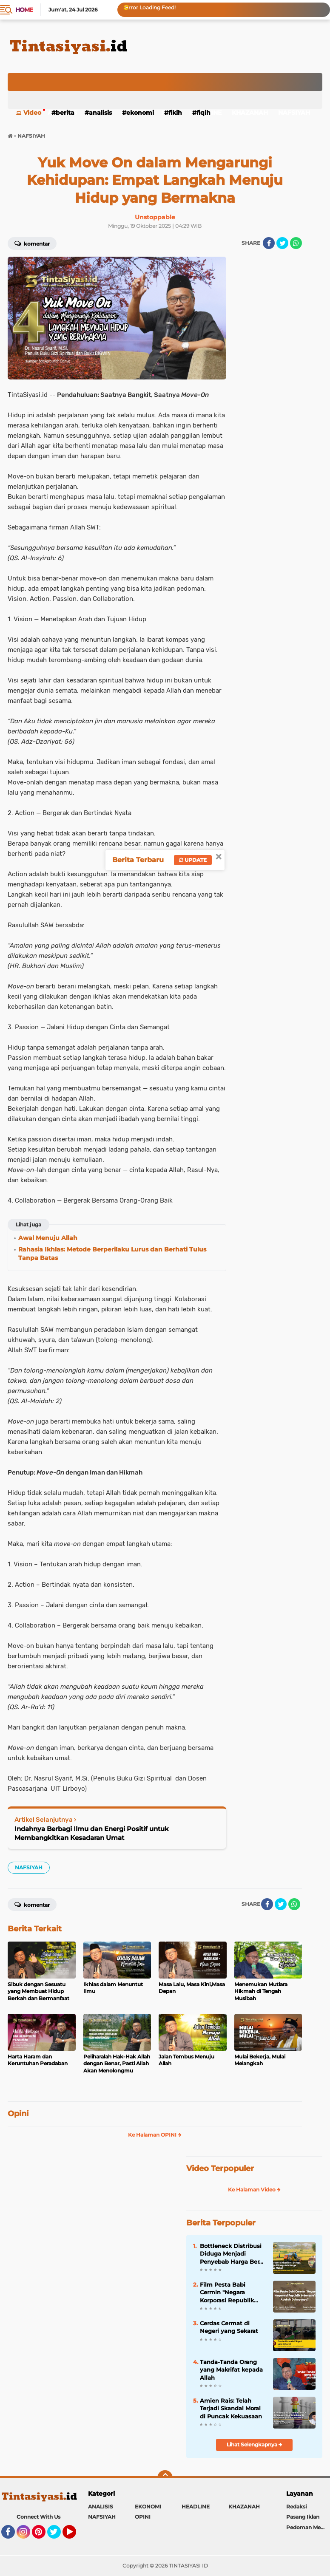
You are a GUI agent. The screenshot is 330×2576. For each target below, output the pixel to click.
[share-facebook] (269, 243)
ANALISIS (100, 112)
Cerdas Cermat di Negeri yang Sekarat (229, 2327)
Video (32, 112)
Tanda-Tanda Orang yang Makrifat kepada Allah (231, 2369)
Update (193, 860)
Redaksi (296, 2506)
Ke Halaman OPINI (155, 2135)
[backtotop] (165, 2477)
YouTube (75, 2535)
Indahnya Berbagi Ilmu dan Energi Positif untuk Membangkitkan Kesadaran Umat (91, 1833)
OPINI (143, 2517)
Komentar (32, 243)
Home (24, 10)
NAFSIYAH (294, 112)
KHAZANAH (250, 112)
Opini (18, 2113)
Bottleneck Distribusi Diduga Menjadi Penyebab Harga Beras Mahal (232, 2253)
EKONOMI (140, 112)
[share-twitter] (282, 243)
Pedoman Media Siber (308, 2527)
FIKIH (175, 112)
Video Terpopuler (220, 2168)
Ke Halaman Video (254, 2189)
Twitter (57, 2535)
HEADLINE (196, 2506)
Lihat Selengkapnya (254, 2444)
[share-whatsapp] (296, 243)
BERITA (65, 112)
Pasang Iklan (302, 2517)
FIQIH (203, 112)
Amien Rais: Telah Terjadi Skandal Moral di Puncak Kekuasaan (231, 2408)
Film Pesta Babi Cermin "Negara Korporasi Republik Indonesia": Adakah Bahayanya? (227, 2292)
